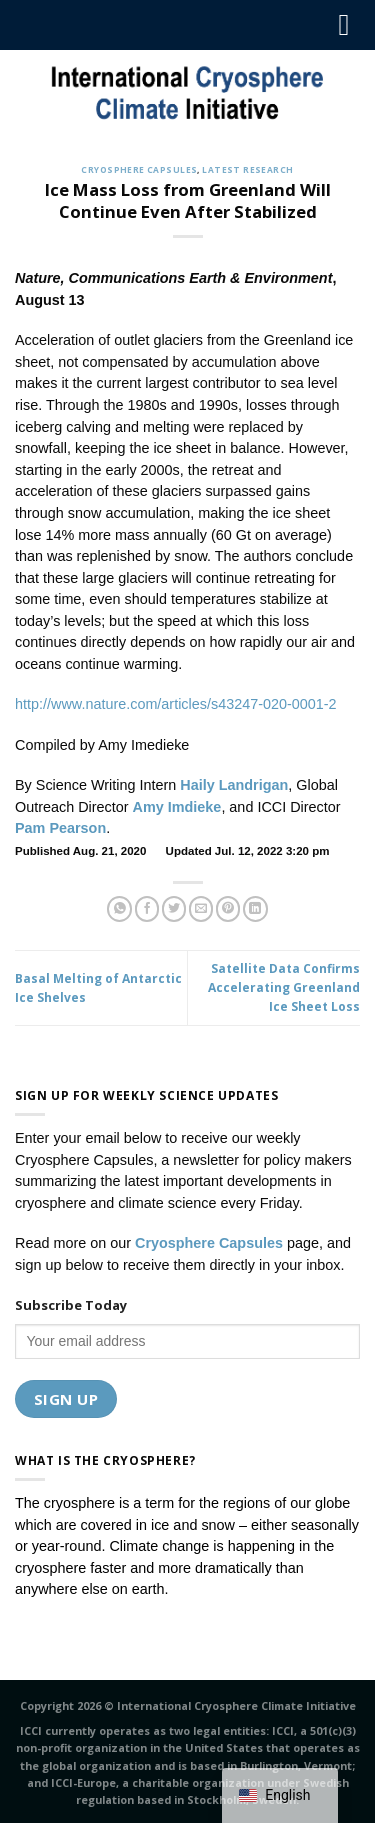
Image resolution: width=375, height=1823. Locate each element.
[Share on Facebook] (147, 909)
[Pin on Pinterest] (228, 909)
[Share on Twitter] (174, 909)
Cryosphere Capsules (139, 169)
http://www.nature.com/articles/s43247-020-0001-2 (176, 704)
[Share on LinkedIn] (255, 909)
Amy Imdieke (177, 807)
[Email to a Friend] (201, 909)
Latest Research (247, 169)
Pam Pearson (60, 828)
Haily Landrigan (234, 785)
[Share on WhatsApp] (119, 909)
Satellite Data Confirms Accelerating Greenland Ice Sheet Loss (284, 987)
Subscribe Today (71, 1305)
